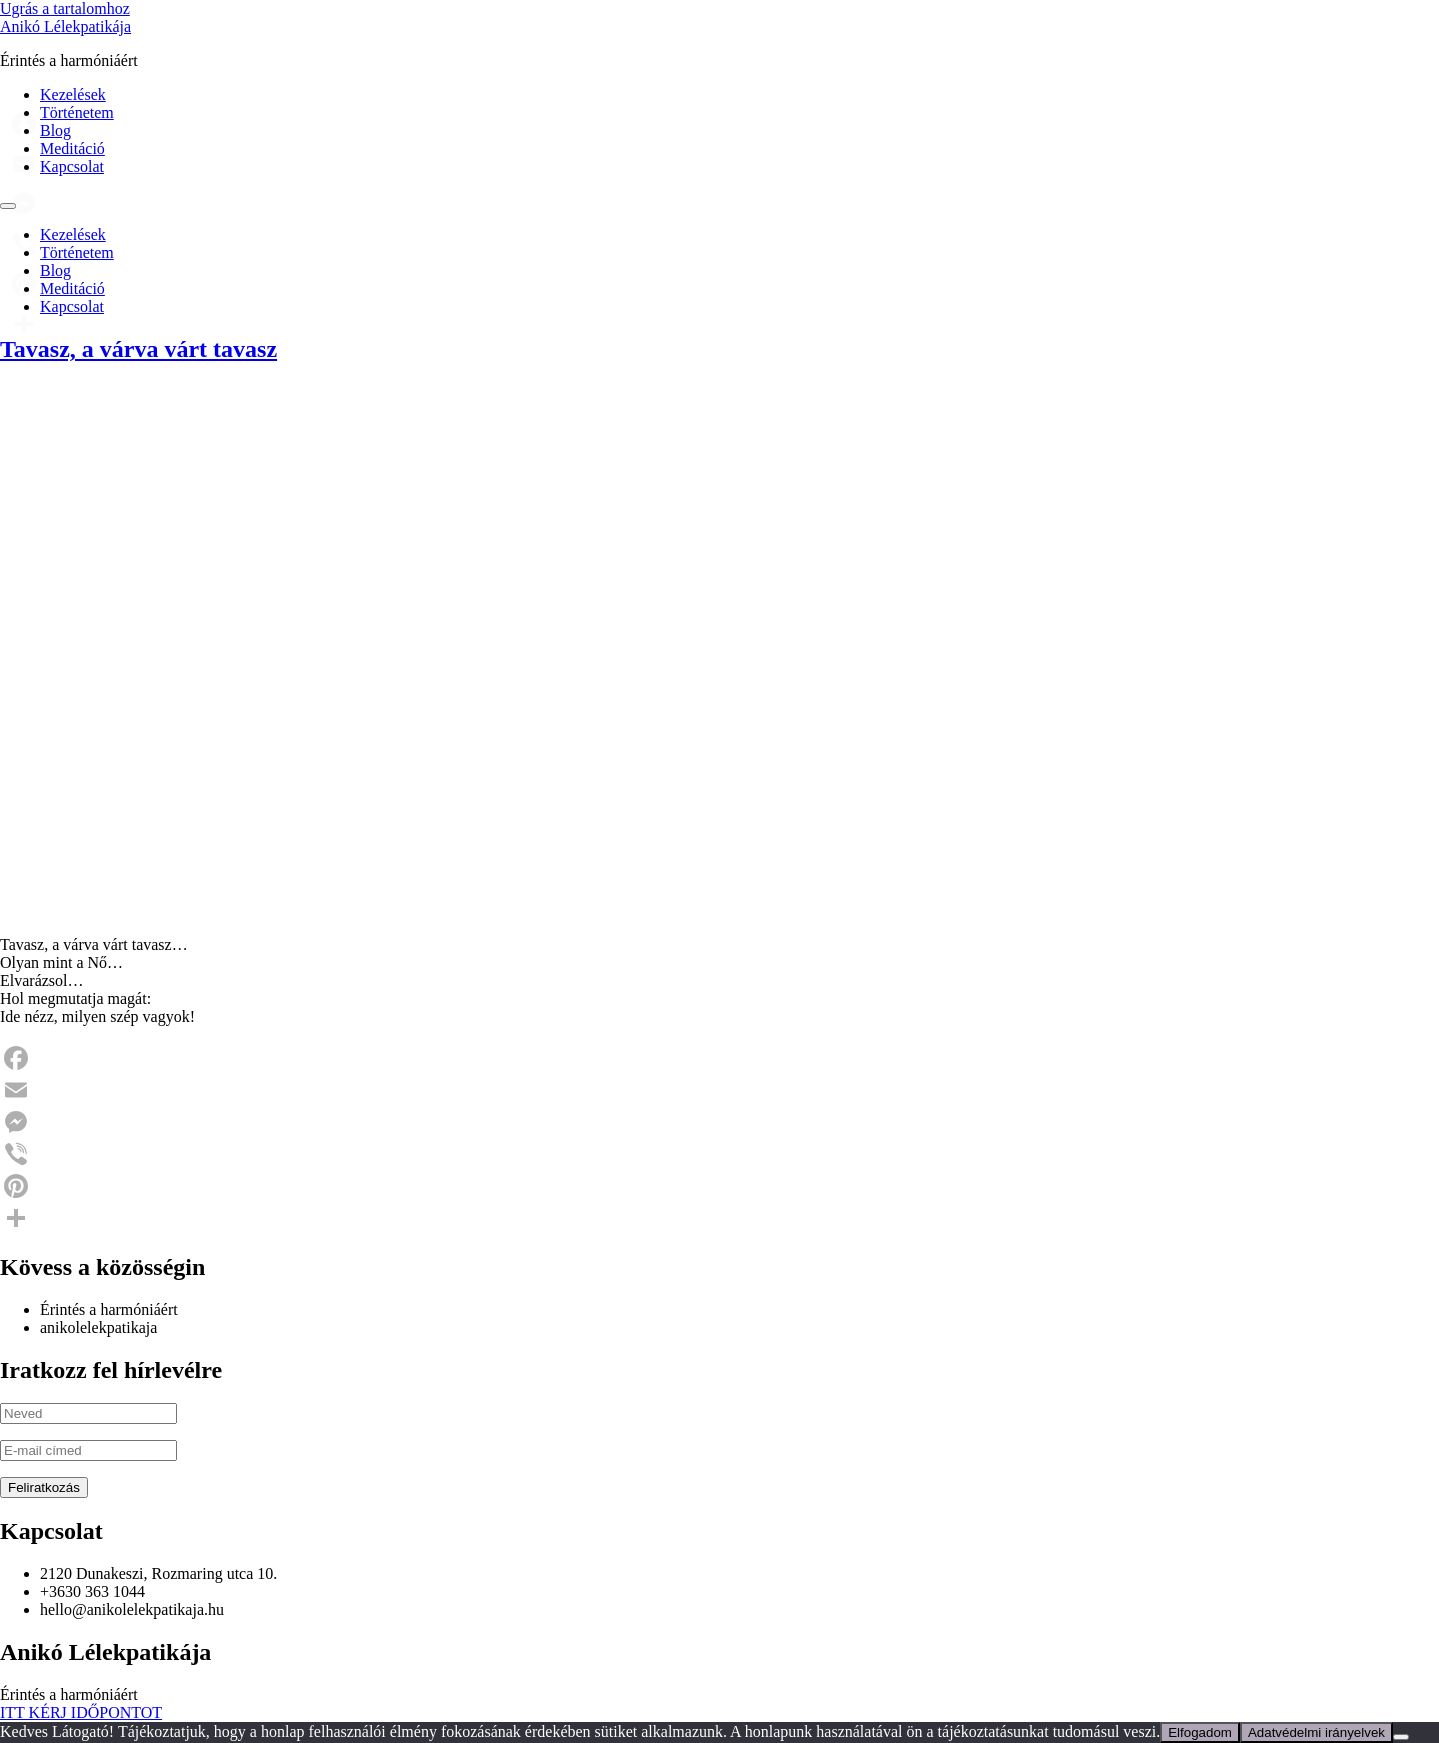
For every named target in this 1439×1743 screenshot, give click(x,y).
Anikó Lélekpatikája (65, 26)
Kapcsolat (72, 166)
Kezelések (73, 94)
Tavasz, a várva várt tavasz (138, 349)
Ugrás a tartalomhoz (65, 8)
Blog (55, 130)
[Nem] (1401, 1737)
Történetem (77, 112)
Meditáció (72, 148)
